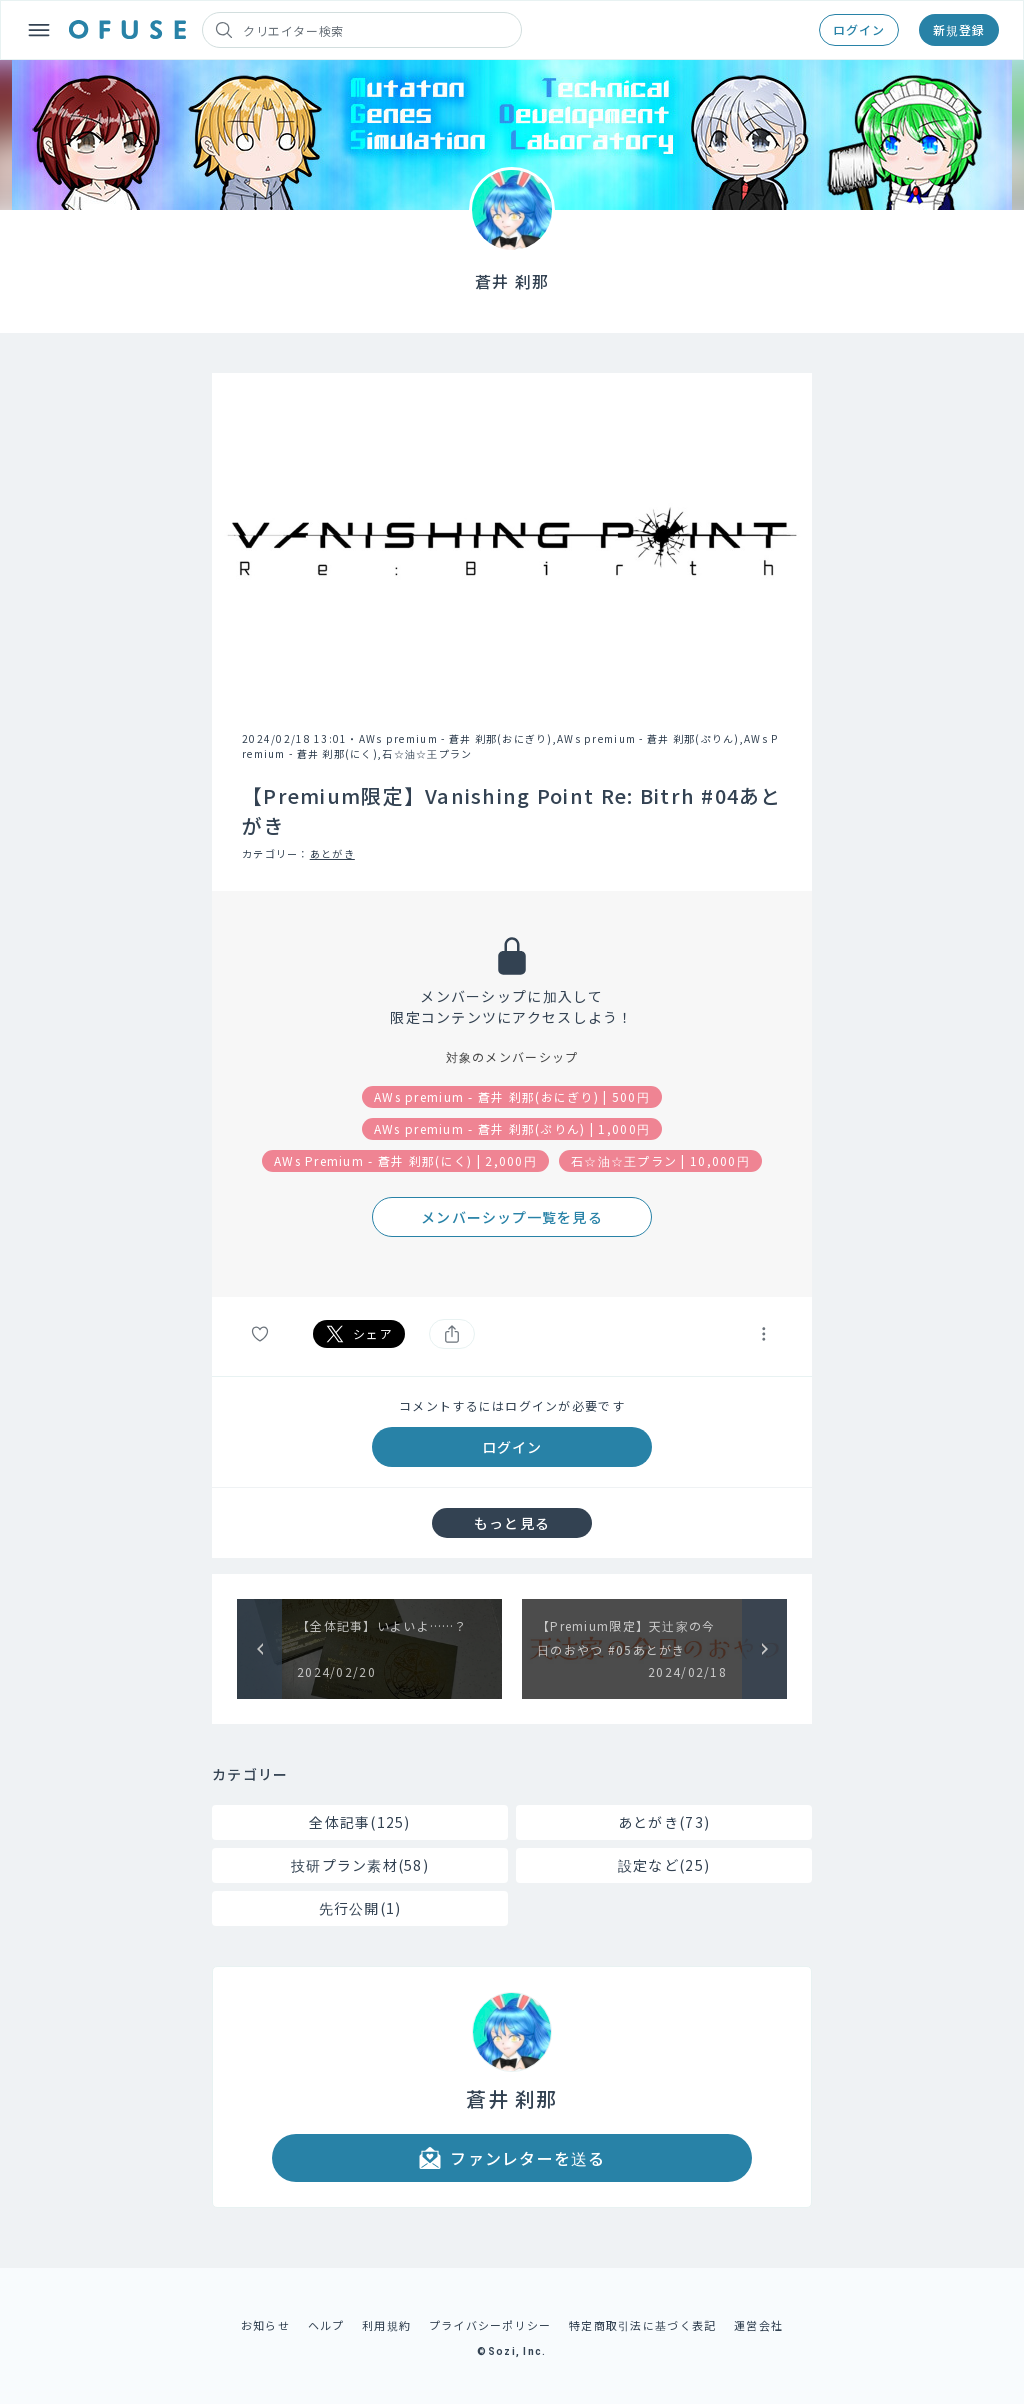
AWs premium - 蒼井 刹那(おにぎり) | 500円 (512, 1096)
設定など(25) (664, 1865)
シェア (359, 1334)
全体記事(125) (360, 1822)
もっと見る (512, 1523)
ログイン (859, 29)
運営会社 (758, 2325)
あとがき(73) (664, 1822)
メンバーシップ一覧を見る (511, 1217)
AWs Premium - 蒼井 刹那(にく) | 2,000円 (405, 1160)
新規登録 (959, 29)
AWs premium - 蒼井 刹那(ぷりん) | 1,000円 (512, 1128)
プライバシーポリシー (490, 2325)
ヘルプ (326, 2325)
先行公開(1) (360, 1908)
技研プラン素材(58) (360, 1865)
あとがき (332, 853)
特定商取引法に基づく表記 (642, 2325)
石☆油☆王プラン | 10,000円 (660, 1160)
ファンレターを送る (512, 2158)
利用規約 (386, 2325)
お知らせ (265, 2325)
